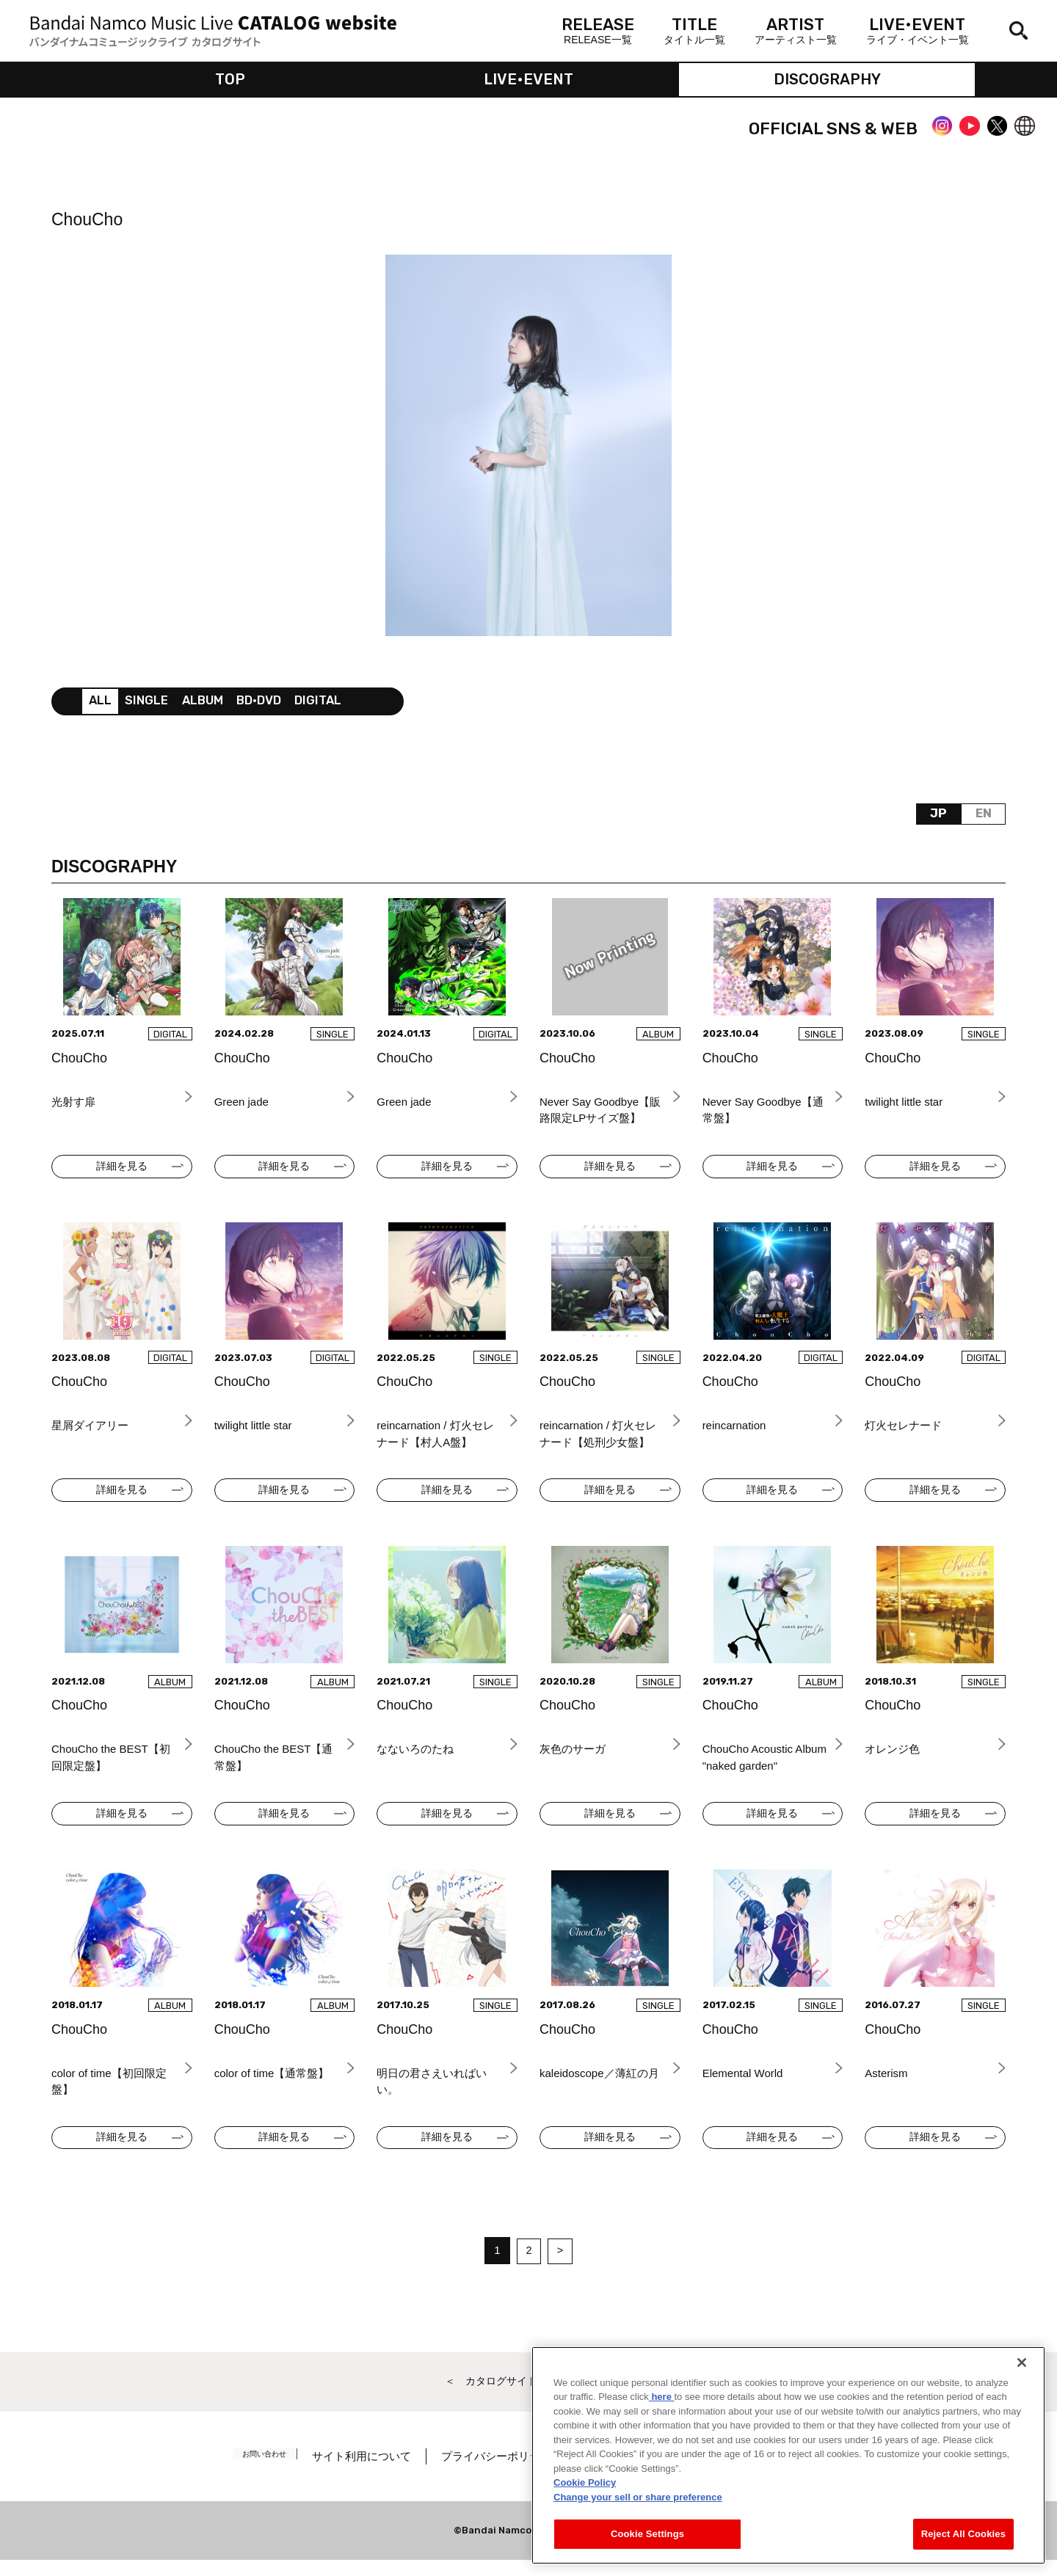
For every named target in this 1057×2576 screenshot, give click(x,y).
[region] (788, 2455)
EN (981, 820)
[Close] (1022, 2362)
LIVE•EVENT (528, 81)
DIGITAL (334, 705)
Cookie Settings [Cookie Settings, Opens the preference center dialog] (647, 2533)
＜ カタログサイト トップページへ (528, 2397)
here (662, 2396)
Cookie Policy (584, 2482)
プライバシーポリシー (512, 2472)
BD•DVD (271, 705)
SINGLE (150, 705)
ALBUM (210, 705)
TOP (230, 81)
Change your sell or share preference (637, 2497)
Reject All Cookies (963, 2533)
